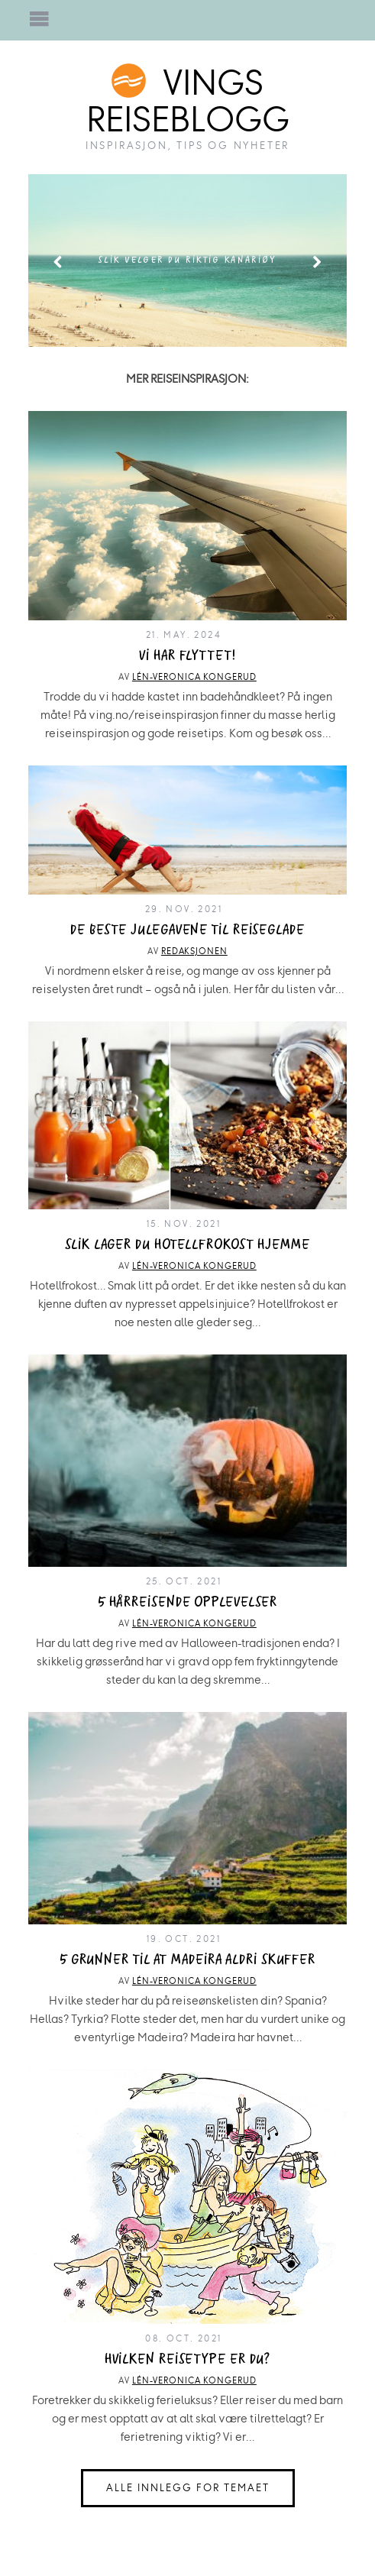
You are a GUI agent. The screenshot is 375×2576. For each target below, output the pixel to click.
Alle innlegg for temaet (188, 2487)
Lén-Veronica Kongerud (194, 677)
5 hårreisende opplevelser (188, 1602)
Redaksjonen (194, 951)
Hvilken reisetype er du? (188, 2359)
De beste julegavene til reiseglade (187, 930)
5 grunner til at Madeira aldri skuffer (187, 1960)
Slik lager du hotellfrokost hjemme (187, 1245)
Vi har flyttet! (187, 656)
